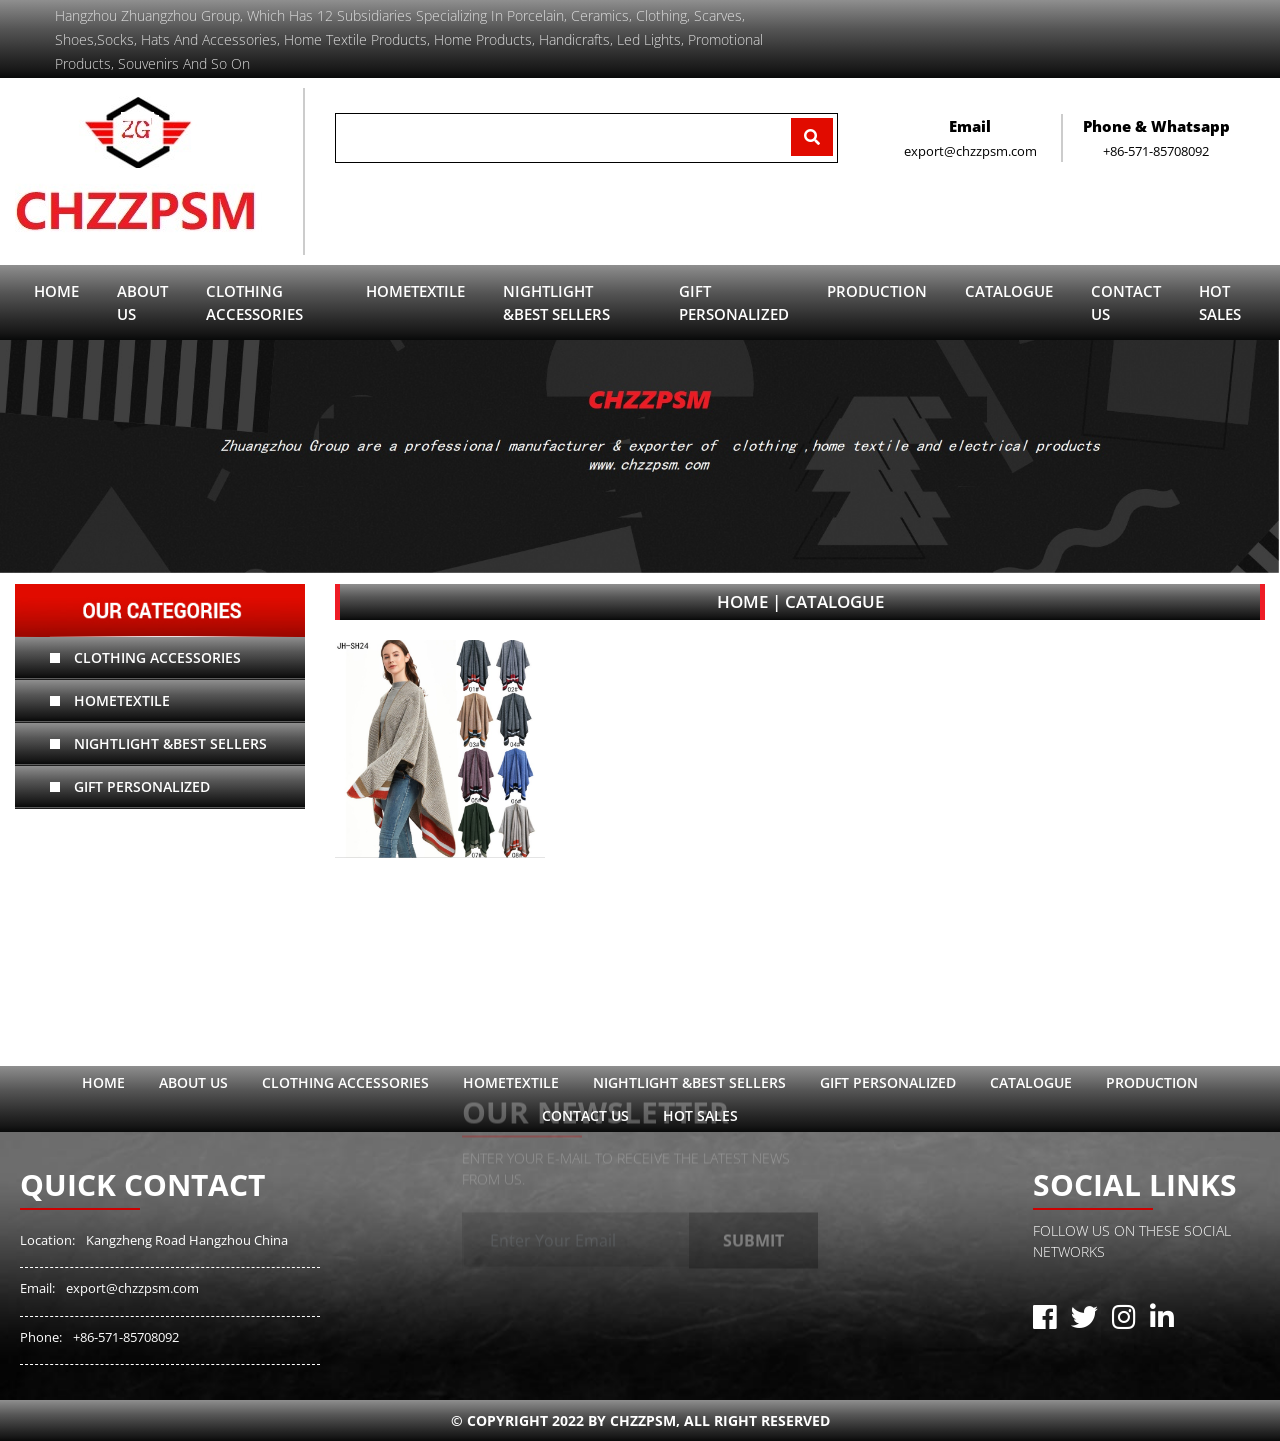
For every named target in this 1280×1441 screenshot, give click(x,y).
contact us (1126, 302)
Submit (753, 1227)
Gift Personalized (130, 786)
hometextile (110, 700)
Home (56, 291)
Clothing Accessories (145, 657)
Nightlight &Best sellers (158, 743)
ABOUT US (142, 302)
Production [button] (877, 291)
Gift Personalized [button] (734, 302)
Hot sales (1220, 302)
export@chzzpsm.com (132, 1288)
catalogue (1009, 291)
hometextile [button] (415, 291)
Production (1152, 1082)
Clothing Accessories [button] (254, 302)
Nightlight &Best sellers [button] (556, 302)
